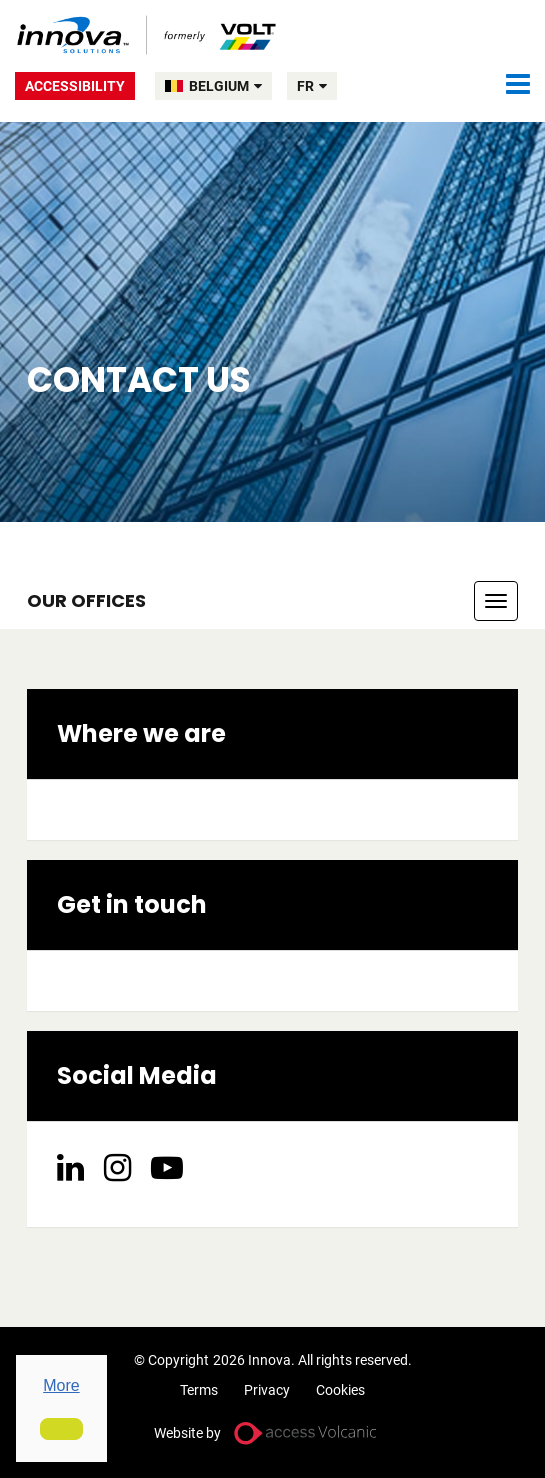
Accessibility (75, 86)
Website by (187, 1433)
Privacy (267, 1390)
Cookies (340, 1390)
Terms (199, 1390)
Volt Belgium (147, 35)
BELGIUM (225, 86)
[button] (61, 1429)
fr (312, 86)
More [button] (61, 1385)
